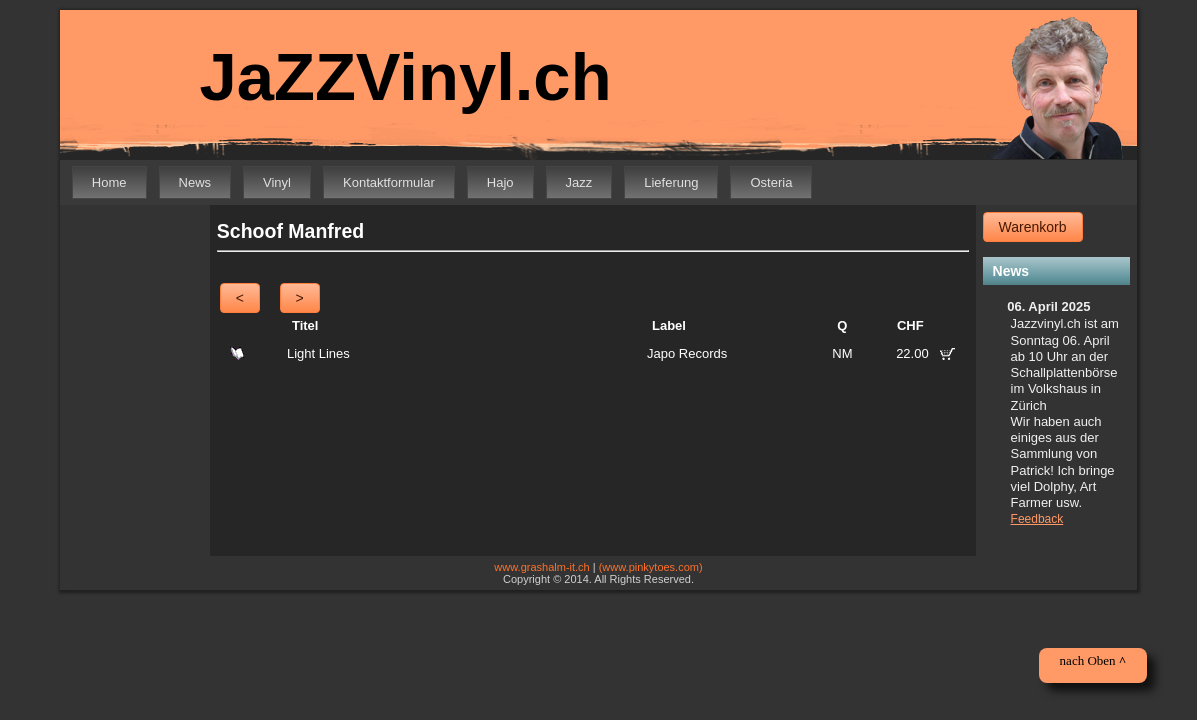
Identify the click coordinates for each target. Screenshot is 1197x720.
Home (109, 182)
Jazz (579, 182)
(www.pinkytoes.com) (651, 567)
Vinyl (277, 182)
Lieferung (671, 182)
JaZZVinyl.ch (392, 77)
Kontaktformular (389, 182)
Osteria (771, 182)
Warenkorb (1033, 227)
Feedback (1037, 519)
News (195, 182)
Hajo (500, 182)
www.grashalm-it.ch (541, 567)
